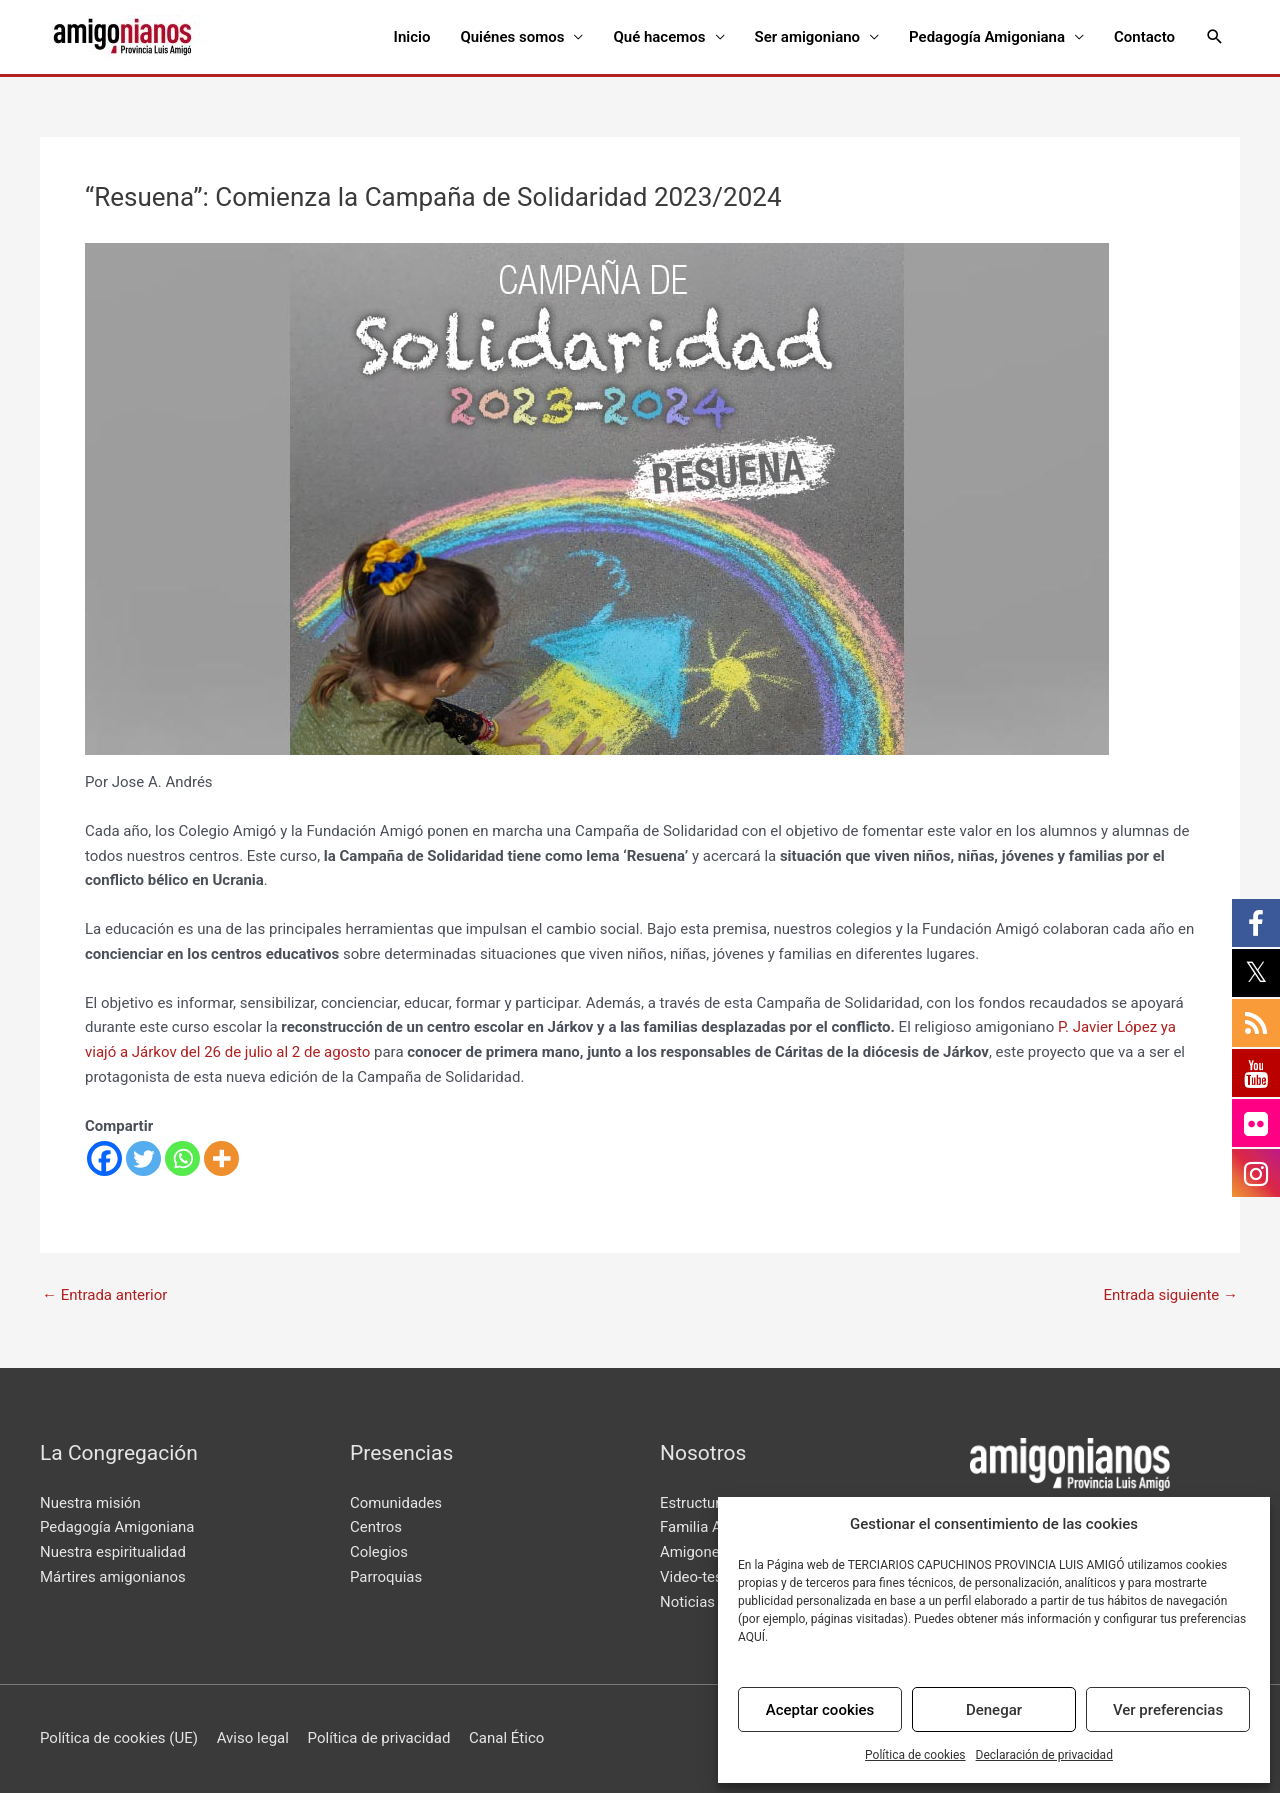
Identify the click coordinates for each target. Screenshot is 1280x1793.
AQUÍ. (753, 1637)
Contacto (1144, 37)
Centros (376, 1527)
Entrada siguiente (1170, 1295)
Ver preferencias (1168, 1710)
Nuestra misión (90, 1503)
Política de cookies (915, 1755)
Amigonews (699, 1552)
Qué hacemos (659, 37)
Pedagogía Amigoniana (987, 37)
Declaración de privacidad (1044, 1755)
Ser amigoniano (808, 37)
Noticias (687, 1602)
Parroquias (386, 1577)
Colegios (379, 1552)
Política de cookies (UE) (119, 1738)
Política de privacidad (379, 1738)
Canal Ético (506, 1738)
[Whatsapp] (182, 1158)
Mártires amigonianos (113, 1577)
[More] (221, 1158)
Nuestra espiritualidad (113, 1552)
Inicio (412, 37)
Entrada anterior (104, 1295)
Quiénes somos (512, 37)
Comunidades (396, 1503)
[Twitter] (143, 1158)
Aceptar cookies (820, 1710)
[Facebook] (104, 1158)
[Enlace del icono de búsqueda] (1215, 37)
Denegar (994, 1710)
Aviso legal (253, 1738)
